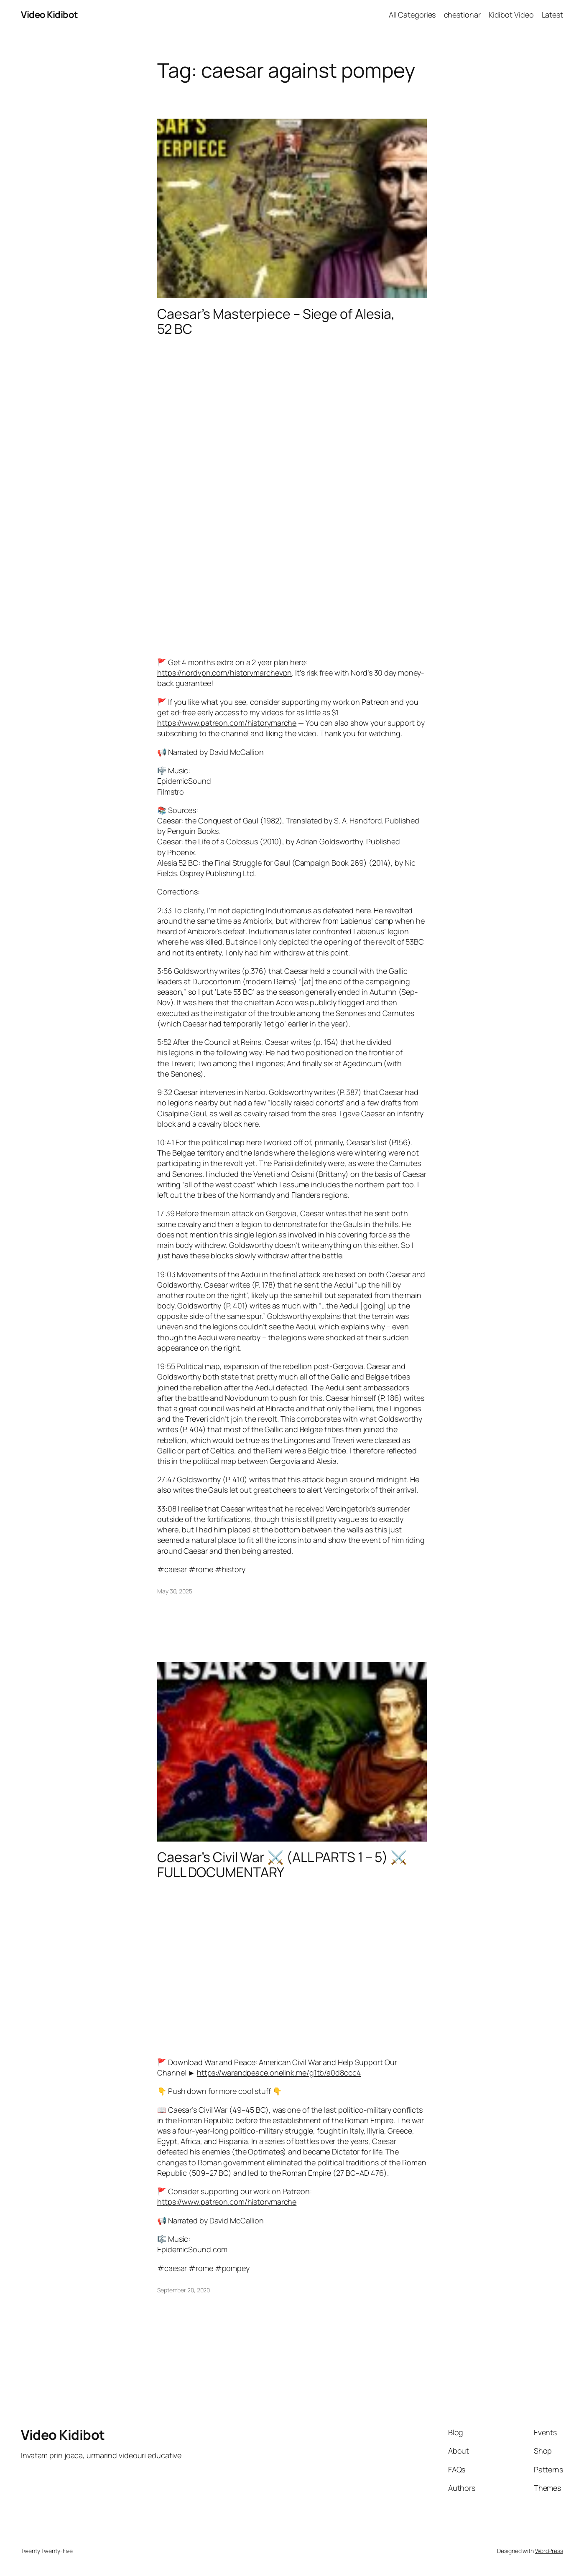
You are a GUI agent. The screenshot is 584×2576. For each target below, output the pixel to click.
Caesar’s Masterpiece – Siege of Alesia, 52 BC (276, 321)
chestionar (462, 15)
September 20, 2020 (183, 2290)
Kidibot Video (511, 15)
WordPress (549, 2551)
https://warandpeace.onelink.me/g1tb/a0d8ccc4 (279, 2073)
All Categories (412, 15)
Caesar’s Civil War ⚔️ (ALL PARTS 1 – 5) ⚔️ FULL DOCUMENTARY (282, 1864)
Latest (552, 15)
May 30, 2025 (174, 1591)
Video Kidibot (49, 14)
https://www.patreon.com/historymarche (226, 723)
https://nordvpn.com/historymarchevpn (224, 673)
